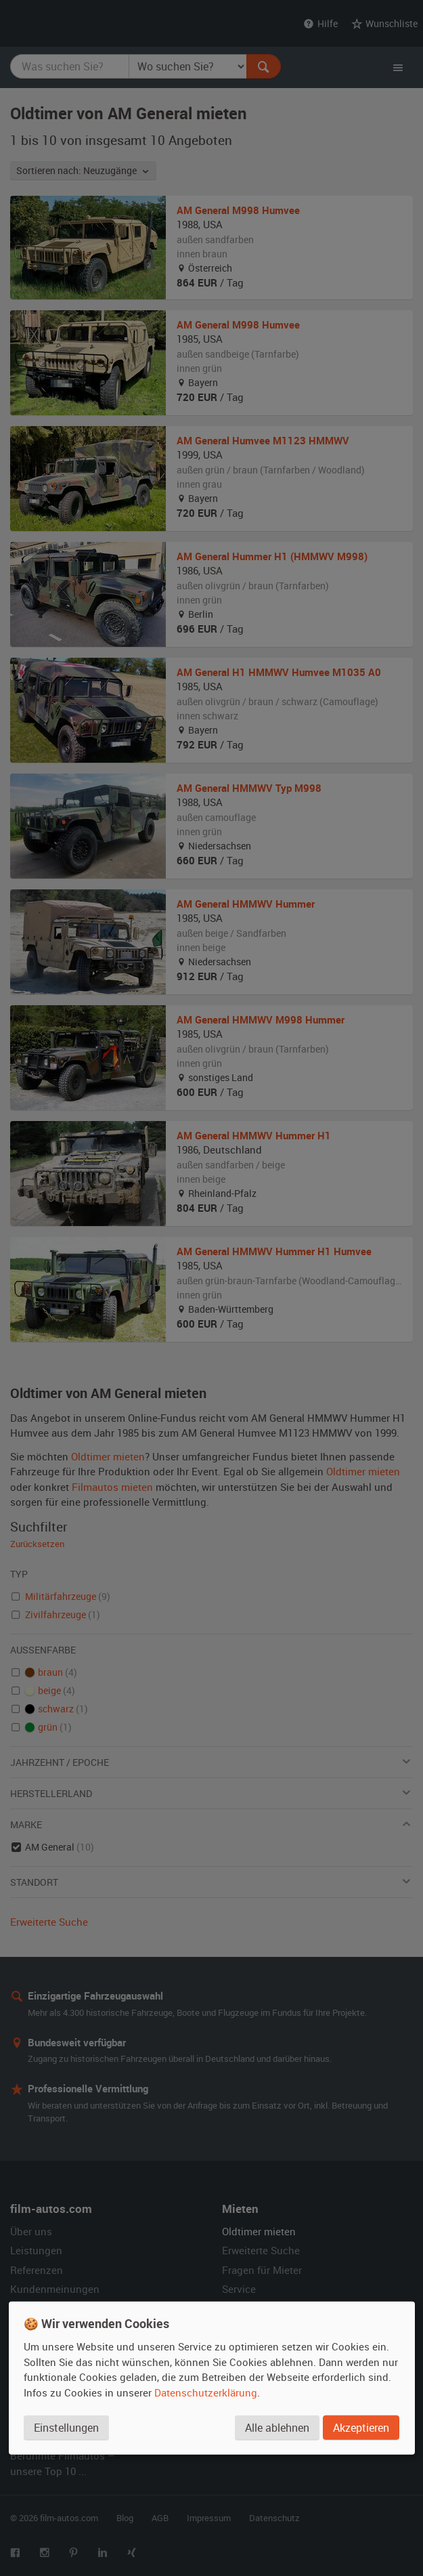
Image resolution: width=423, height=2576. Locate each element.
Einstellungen (66, 2427)
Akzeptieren (361, 2427)
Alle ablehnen (277, 2427)
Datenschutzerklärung (205, 2392)
